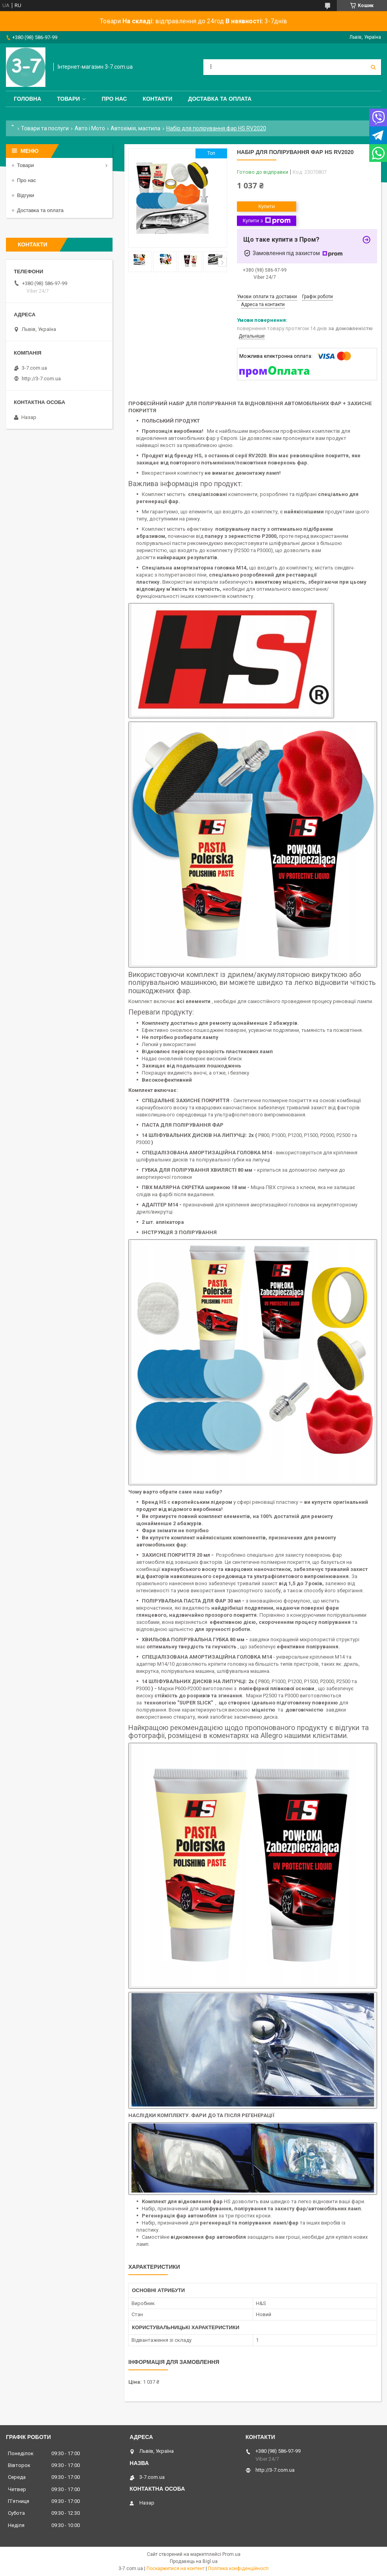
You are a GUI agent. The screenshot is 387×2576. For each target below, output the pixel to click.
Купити (266, 206)
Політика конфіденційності (238, 2568)
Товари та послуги (45, 128)
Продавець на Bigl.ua (194, 2561)
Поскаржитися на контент (176, 2568)
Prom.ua (231, 2554)
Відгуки (25, 195)
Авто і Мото (90, 128)
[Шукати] (373, 67)
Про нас (114, 99)
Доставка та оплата (220, 99)
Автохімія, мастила (135, 128)
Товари (68, 99)
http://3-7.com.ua (41, 378)
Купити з (266, 220)
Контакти (157, 99)
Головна (27, 99)
